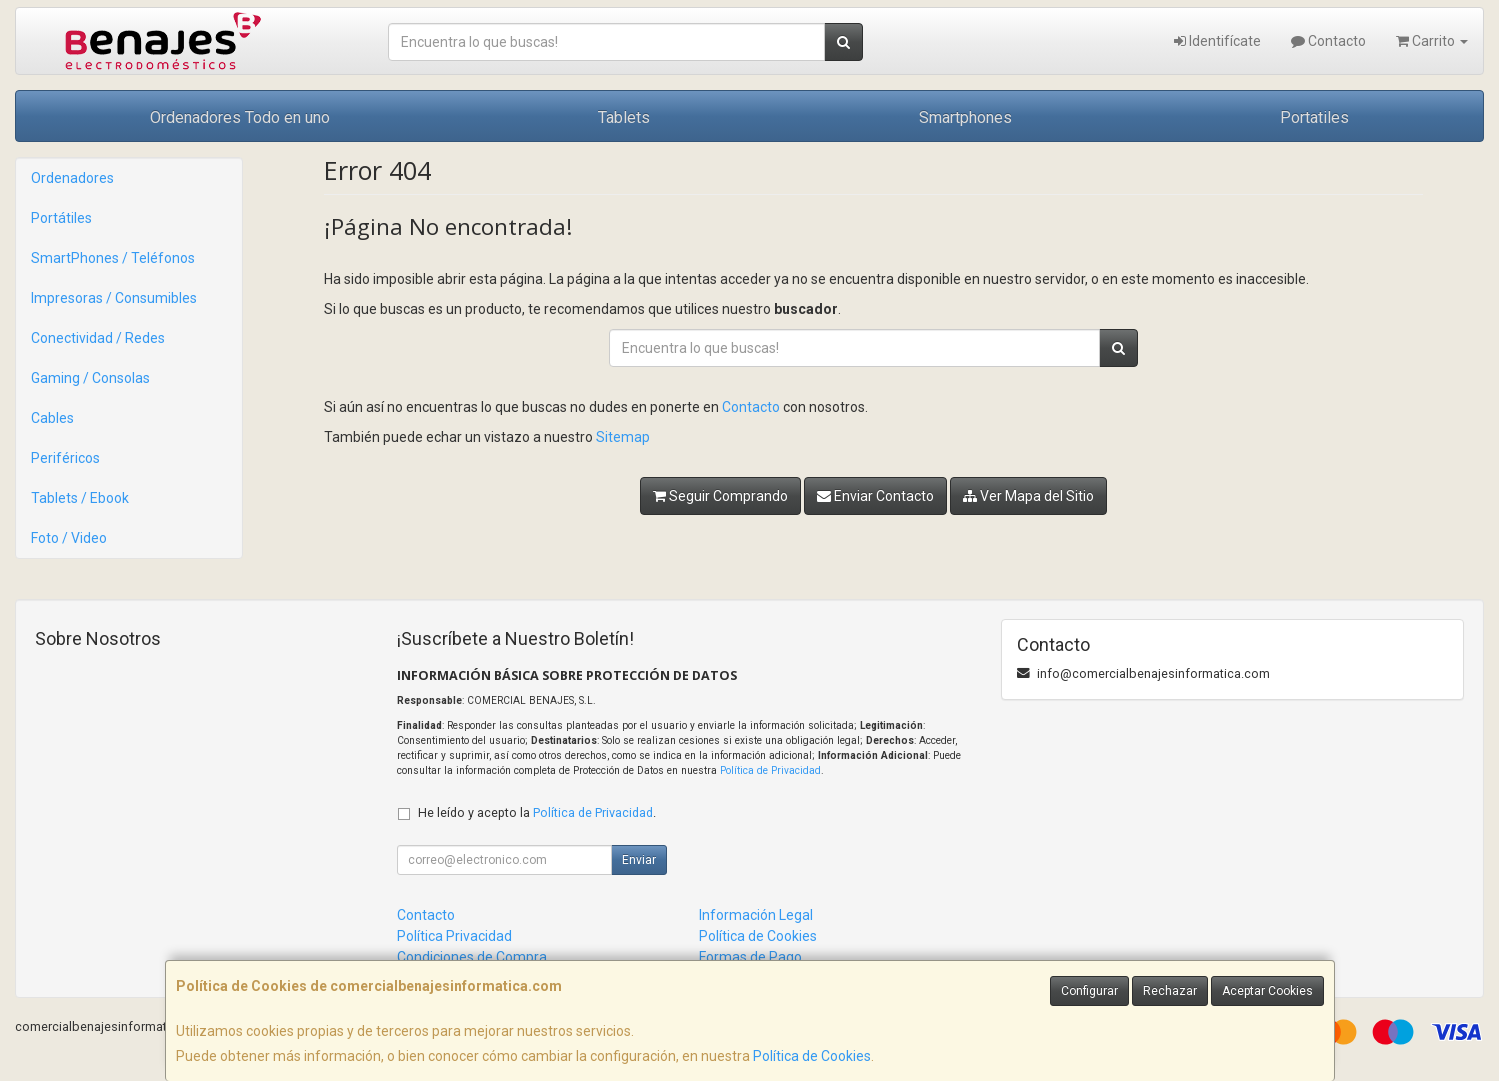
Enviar (639, 860)
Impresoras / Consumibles (114, 298)
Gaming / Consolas (90, 378)
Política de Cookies (812, 1056)
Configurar (1089, 991)
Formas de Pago (750, 957)
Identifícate (1217, 41)
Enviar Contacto (875, 496)
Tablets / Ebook (80, 498)
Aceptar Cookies (1267, 991)
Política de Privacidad (770, 770)
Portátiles (61, 218)
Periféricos (65, 458)
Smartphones (965, 117)
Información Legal (756, 915)
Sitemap (623, 437)
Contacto (1328, 41)
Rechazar (1170, 991)
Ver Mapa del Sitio (1028, 496)
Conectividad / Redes (98, 338)
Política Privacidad (454, 936)
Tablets (624, 117)
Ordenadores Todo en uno (240, 117)
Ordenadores (72, 178)
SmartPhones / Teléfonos (113, 258)
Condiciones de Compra (472, 957)
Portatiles (1314, 117)
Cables (52, 418)
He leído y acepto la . (537, 812)
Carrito (1432, 41)
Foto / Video (69, 538)
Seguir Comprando (720, 496)
